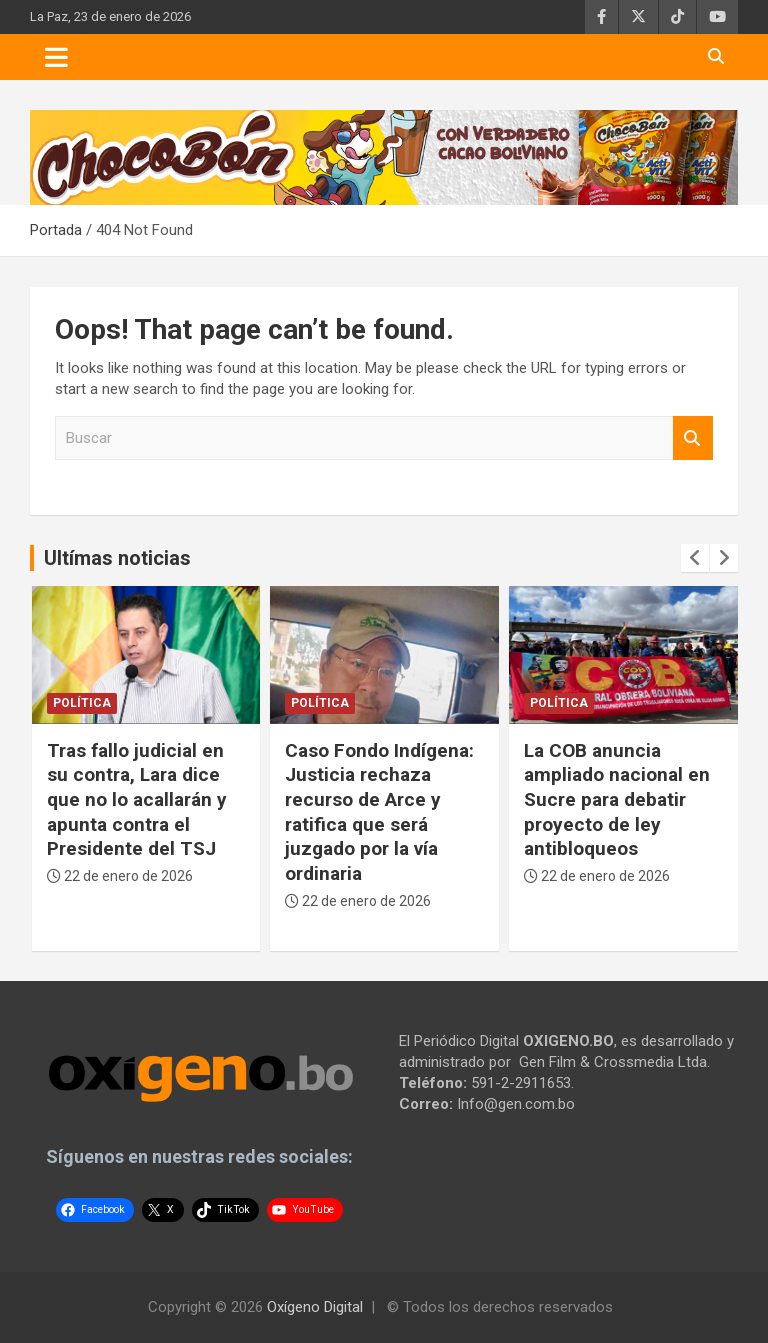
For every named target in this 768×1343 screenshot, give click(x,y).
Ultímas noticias (117, 558)
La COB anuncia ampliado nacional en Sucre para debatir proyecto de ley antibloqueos (617, 800)
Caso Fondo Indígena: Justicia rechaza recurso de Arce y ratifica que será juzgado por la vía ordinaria (379, 812)
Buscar (693, 438)
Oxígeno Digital (315, 1307)
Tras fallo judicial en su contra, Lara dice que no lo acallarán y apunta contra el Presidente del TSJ (137, 800)
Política (82, 703)
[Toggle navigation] (56, 57)
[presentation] (695, 558)
